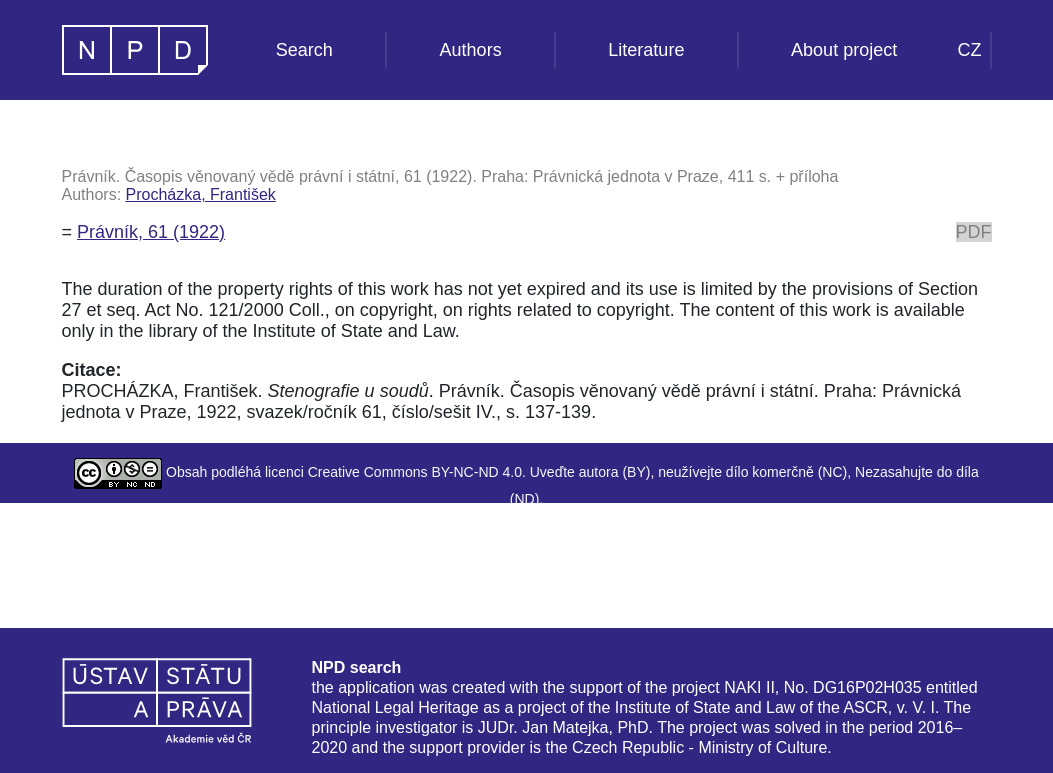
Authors (471, 50)
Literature (646, 50)
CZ (970, 50)
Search (304, 50)
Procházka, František (201, 194)
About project (844, 50)
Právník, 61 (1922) (151, 232)
